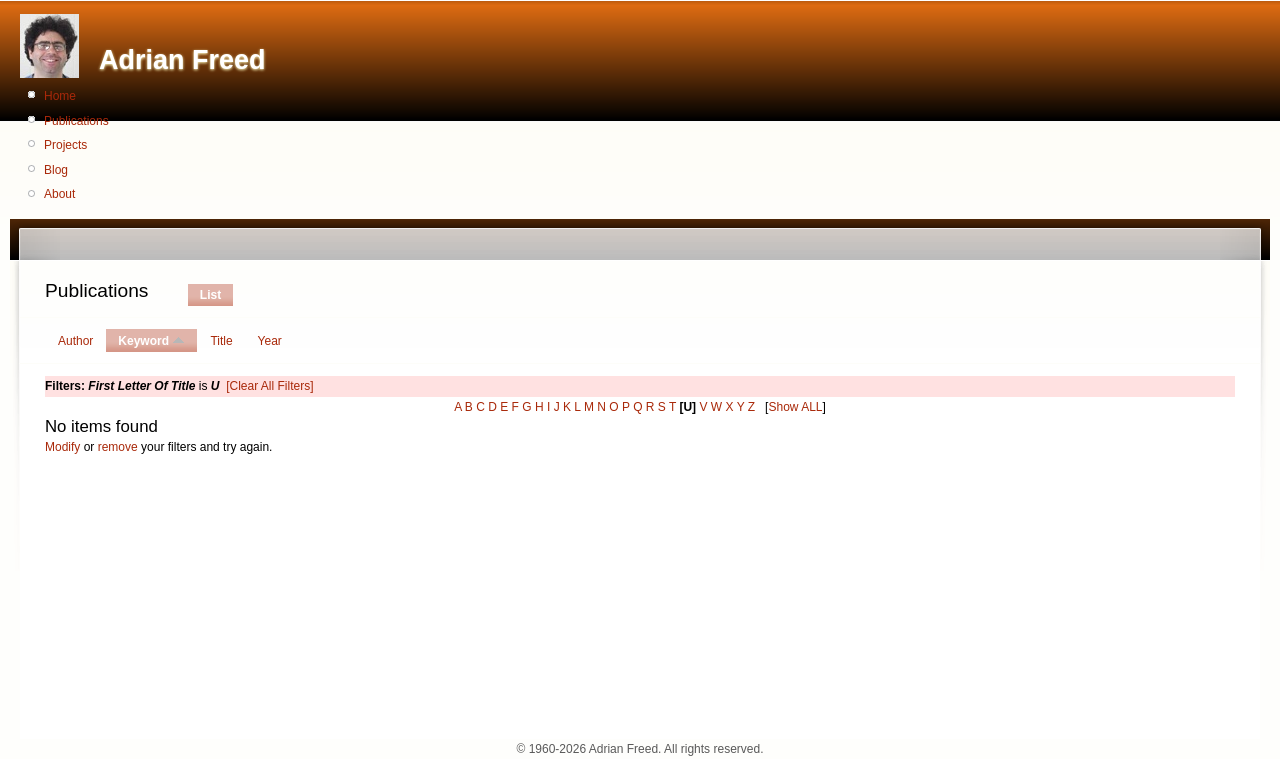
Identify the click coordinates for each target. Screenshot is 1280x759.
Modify (62, 447)
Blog (56, 170)
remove (118, 447)
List (210, 295)
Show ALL (795, 407)
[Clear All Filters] (269, 386)
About (59, 194)
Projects (65, 145)
